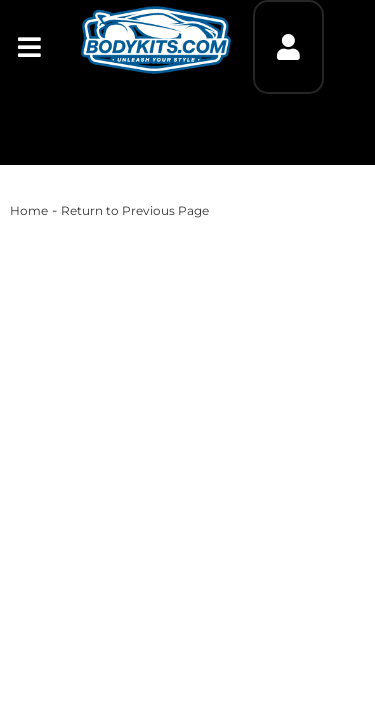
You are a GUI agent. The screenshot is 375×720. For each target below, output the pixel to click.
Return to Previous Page (135, 210)
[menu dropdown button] (29, 47)
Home (29, 210)
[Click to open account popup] (288, 47)
